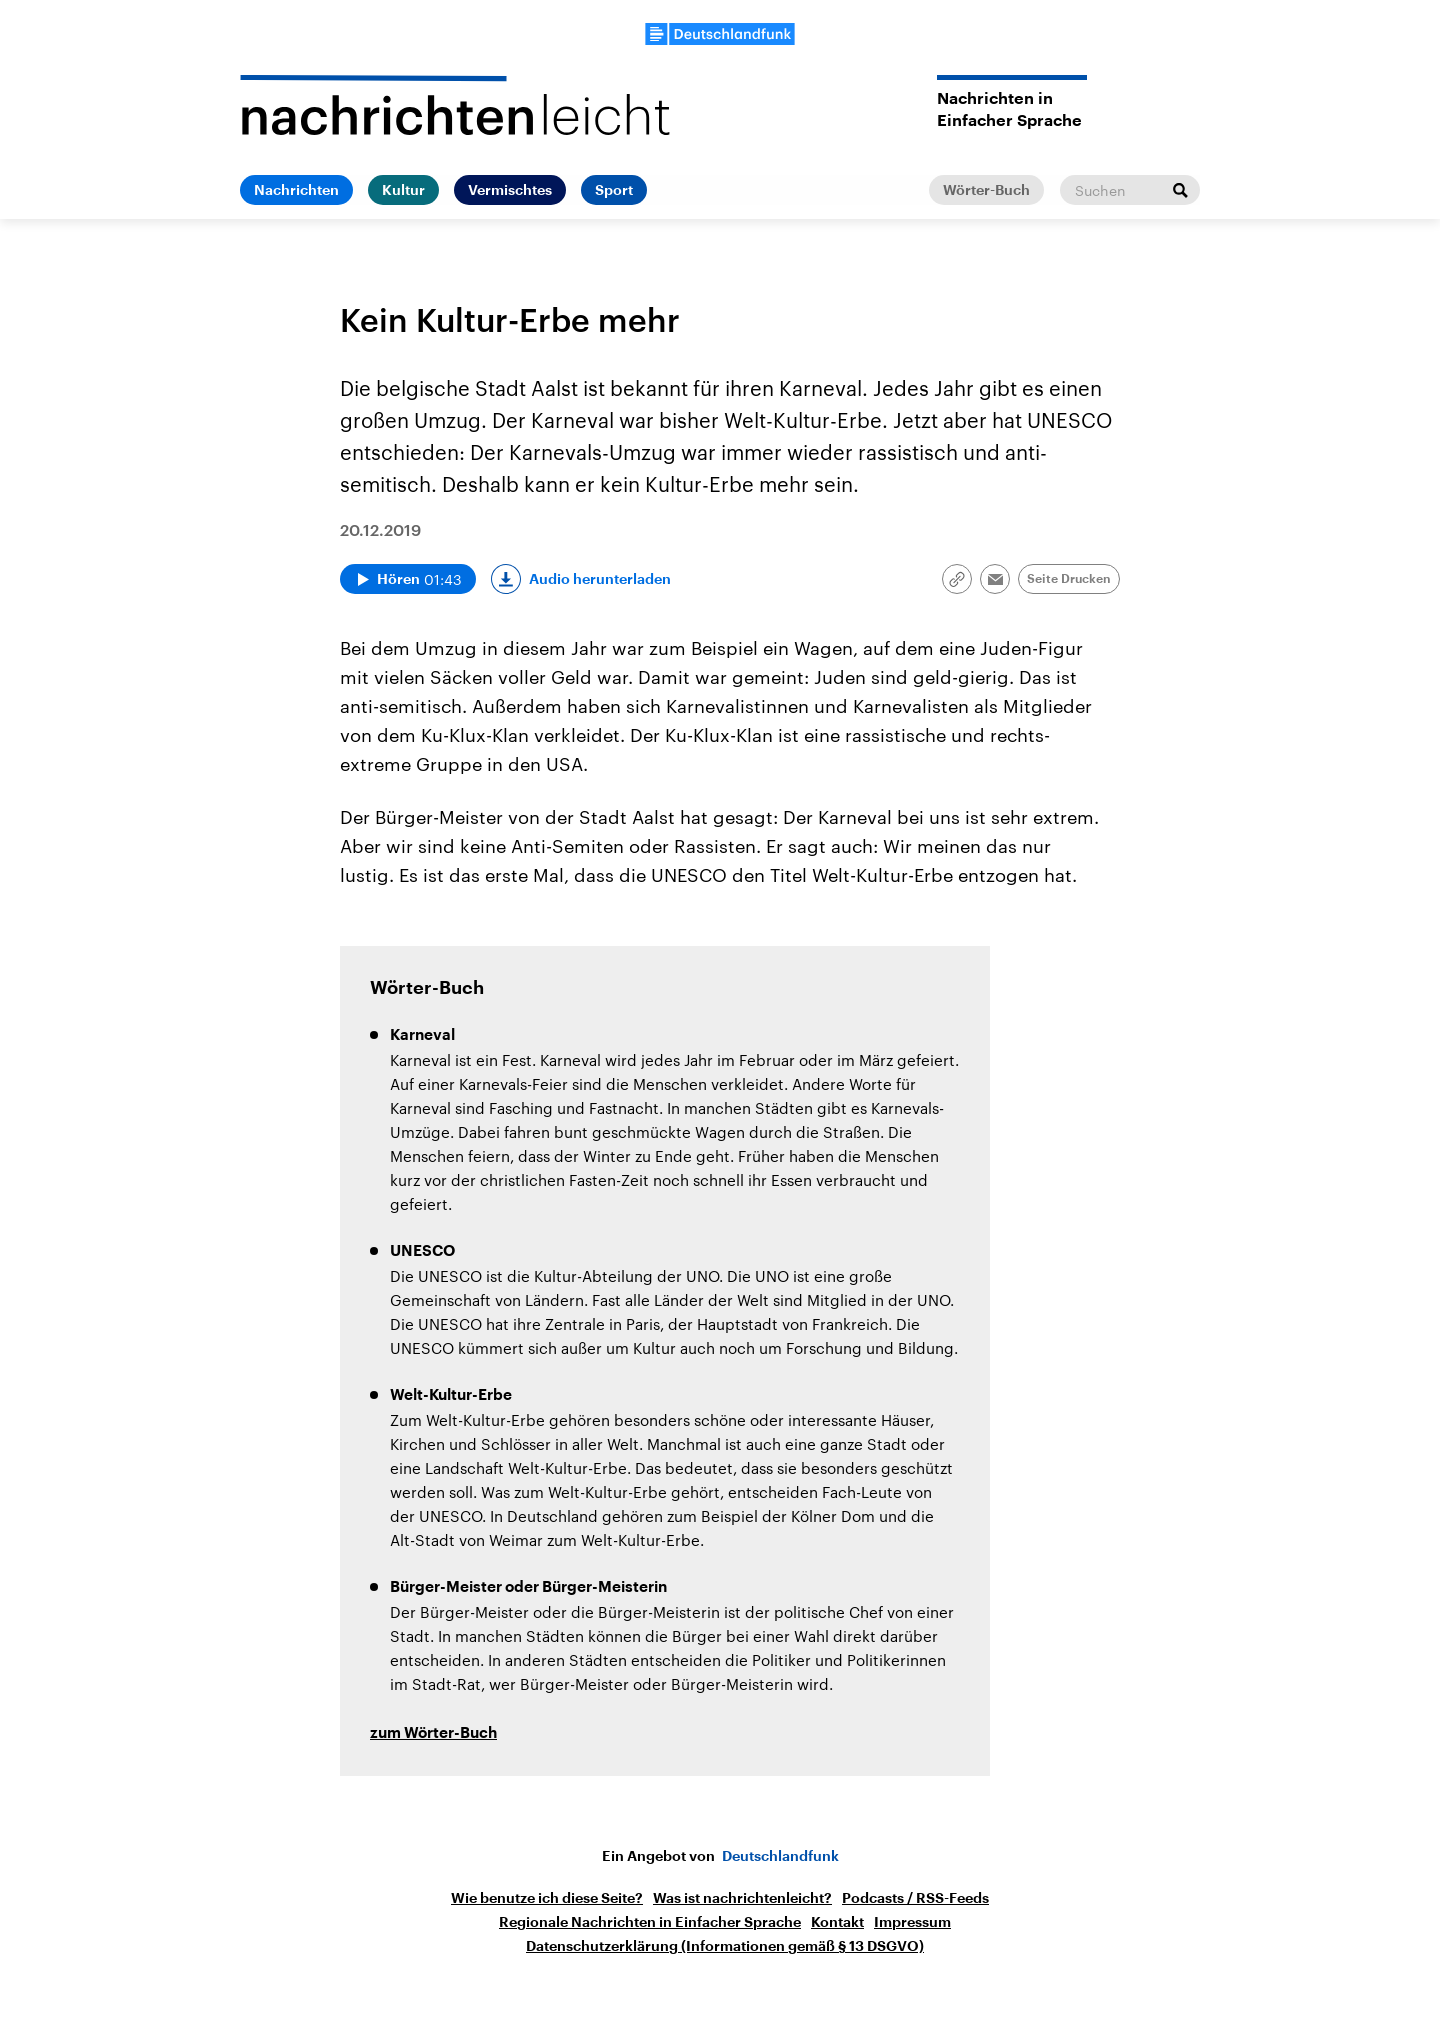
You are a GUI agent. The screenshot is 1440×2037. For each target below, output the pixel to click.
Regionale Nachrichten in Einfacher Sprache (650, 1922)
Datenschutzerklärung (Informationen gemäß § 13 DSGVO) (725, 1946)
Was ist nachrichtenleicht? (742, 1898)
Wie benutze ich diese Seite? (547, 1898)
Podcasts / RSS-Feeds (915, 1898)
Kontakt (837, 1922)
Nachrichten (296, 190)
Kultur (403, 190)
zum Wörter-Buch (433, 1733)
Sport (614, 190)
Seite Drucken (1069, 579)
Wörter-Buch (986, 190)
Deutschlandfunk (780, 1856)
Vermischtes (510, 190)
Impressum (912, 1922)
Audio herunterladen (600, 579)
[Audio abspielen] (408, 579)
